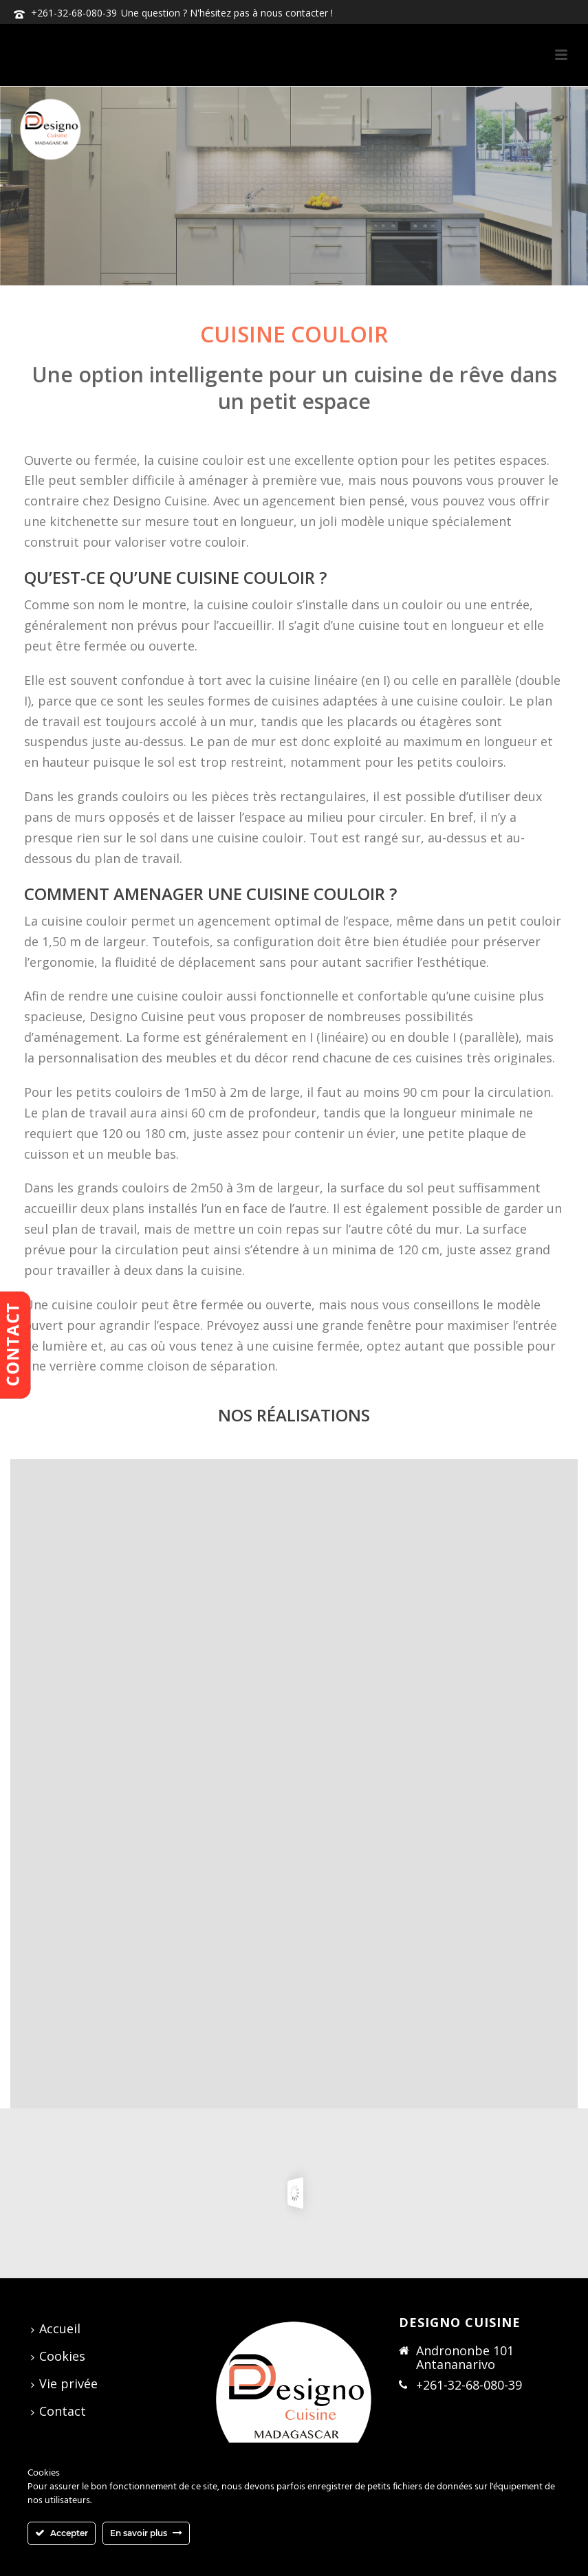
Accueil (55, 2328)
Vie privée (64, 2383)
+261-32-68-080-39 (74, 12)
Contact (58, 2411)
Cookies (58, 2356)
